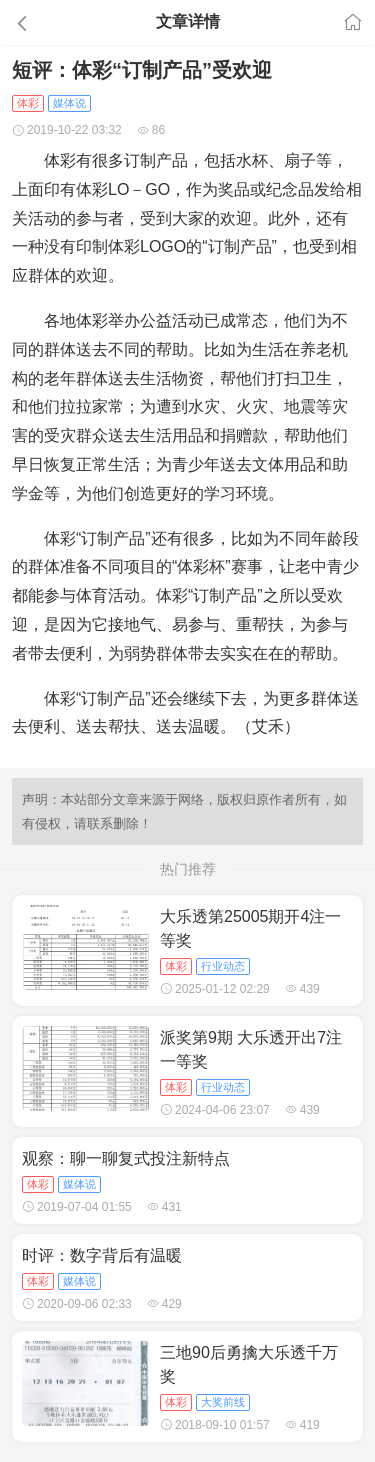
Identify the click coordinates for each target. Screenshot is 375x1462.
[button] (56, 23)
